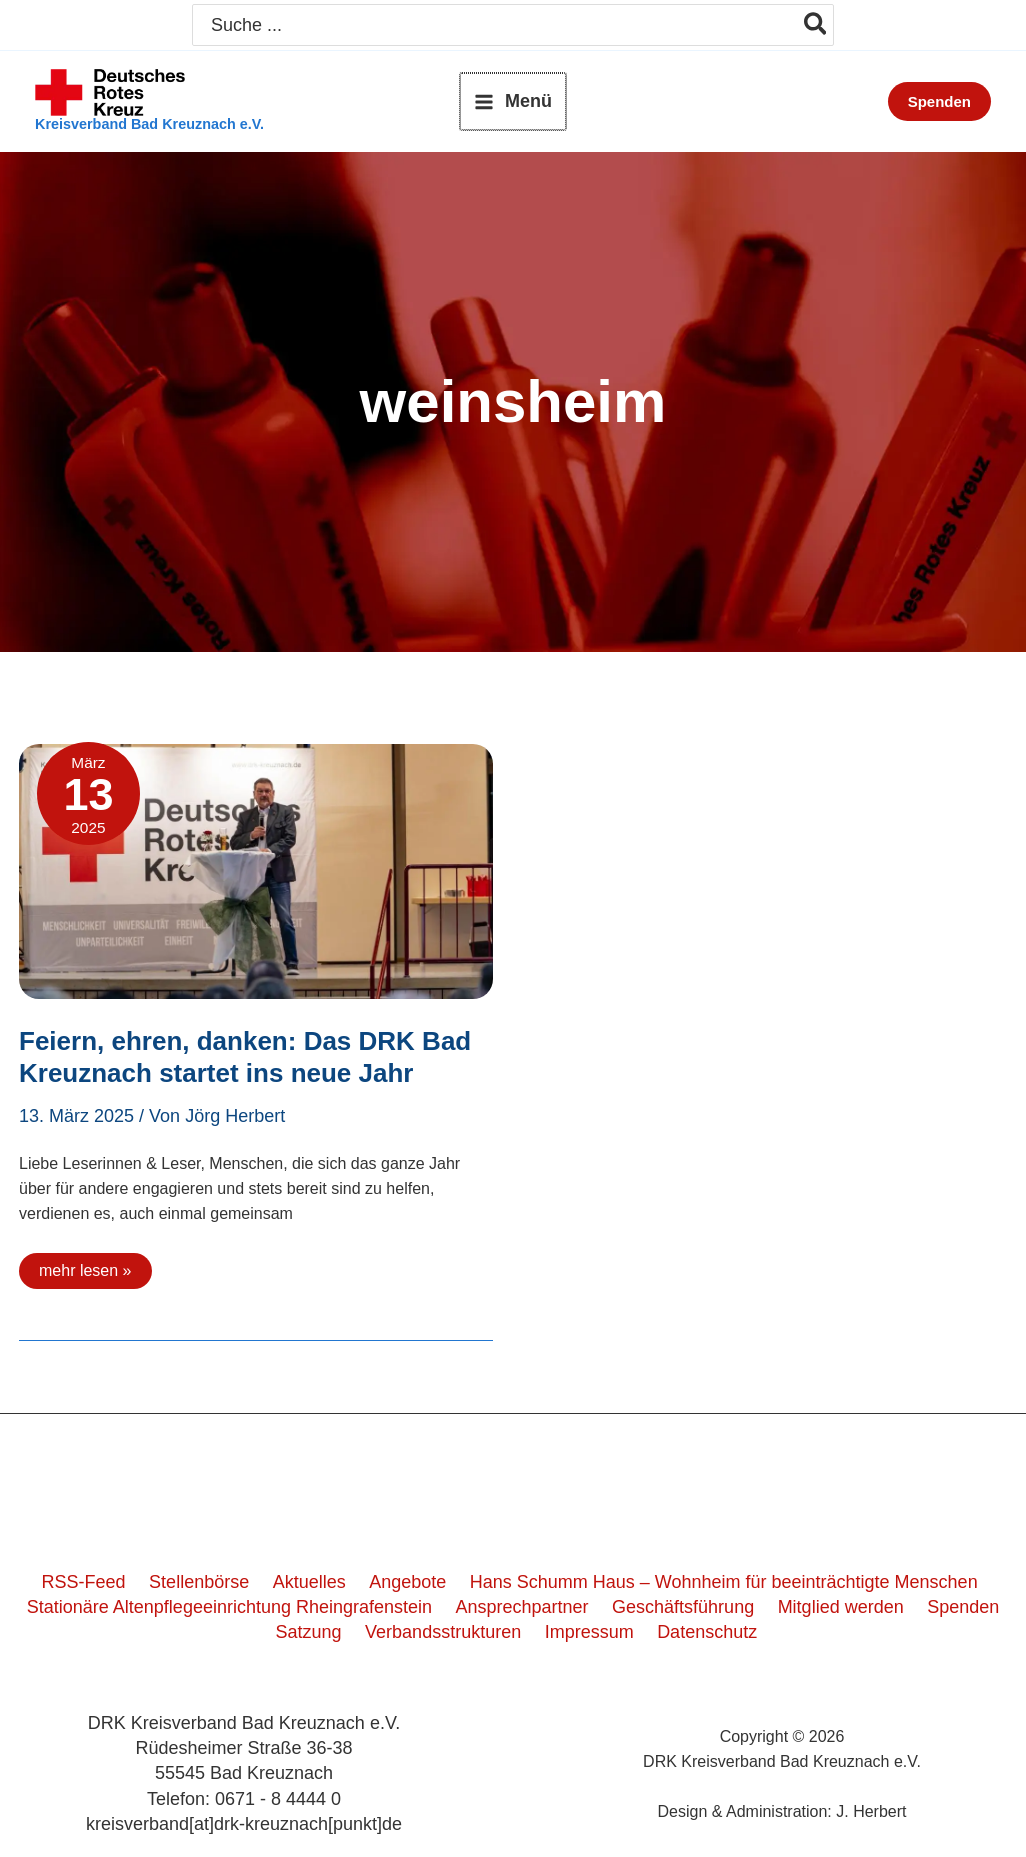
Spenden (952, 1607)
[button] (939, 101)
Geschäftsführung (683, 1607)
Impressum (587, 1632)
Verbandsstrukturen (447, 1632)
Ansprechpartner (527, 1607)
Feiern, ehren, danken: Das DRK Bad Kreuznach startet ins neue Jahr (245, 1057)
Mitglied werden (835, 1607)
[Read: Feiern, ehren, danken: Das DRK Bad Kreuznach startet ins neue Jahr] (256, 860)
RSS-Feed (93, 1582)
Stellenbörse (203, 1582)
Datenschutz (700, 1632)
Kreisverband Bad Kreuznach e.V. (149, 124)
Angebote (401, 1582)
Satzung (318, 1632)
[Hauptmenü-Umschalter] (513, 101)
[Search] (816, 25)
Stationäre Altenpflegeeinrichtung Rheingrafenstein (240, 1607)
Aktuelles (308, 1582)
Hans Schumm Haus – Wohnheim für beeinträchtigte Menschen (712, 1582)
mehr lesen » (85, 1275)
